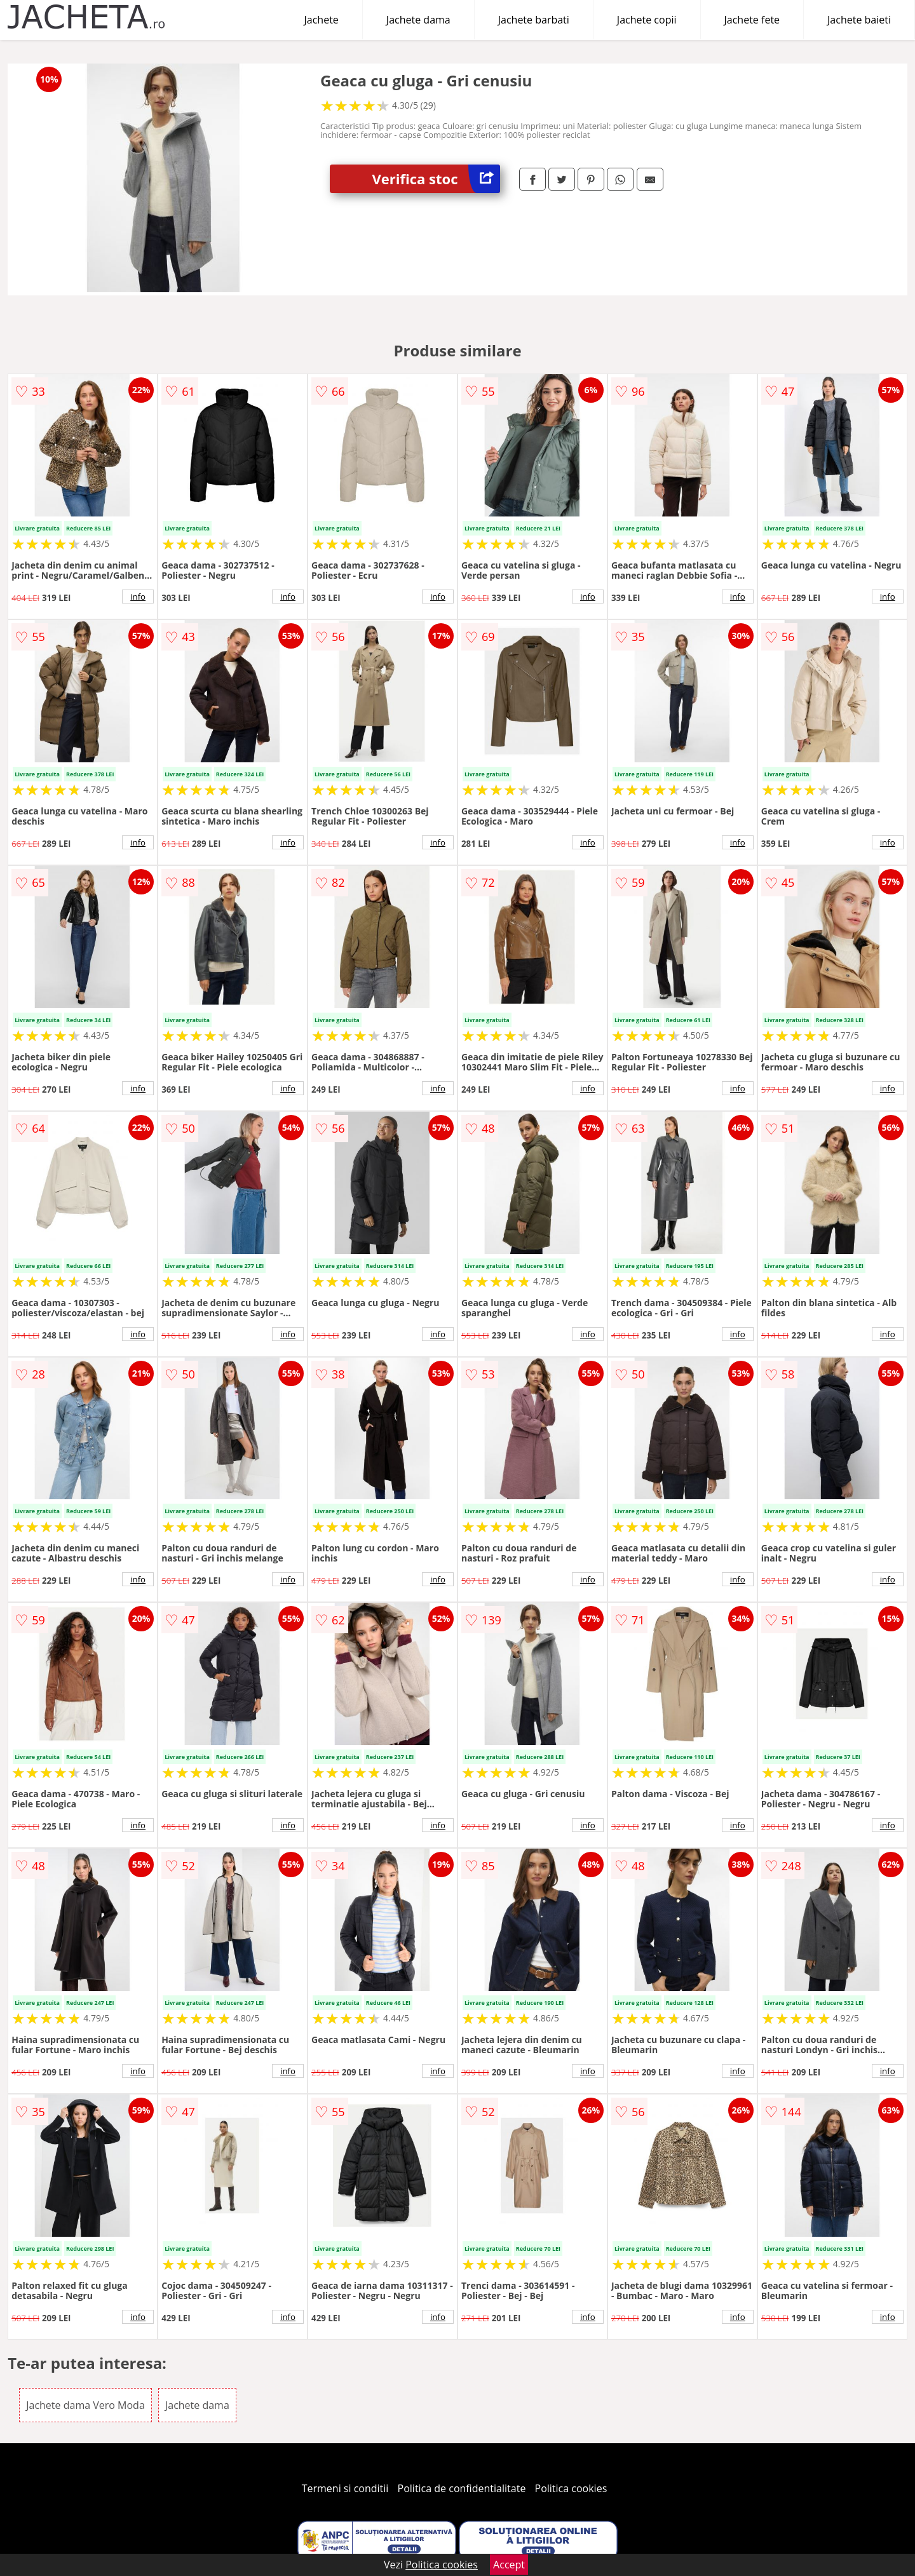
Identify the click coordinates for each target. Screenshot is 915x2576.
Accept (509, 2565)
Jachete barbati (533, 20)
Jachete (321, 20)
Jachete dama (418, 20)
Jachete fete (752, 20)
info (138, 596)
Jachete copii (647, 20)
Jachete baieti (859, 20)
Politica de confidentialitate (462, 2488)
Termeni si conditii (345, 2488)
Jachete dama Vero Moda (85, 2405)
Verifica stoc (436, 179)
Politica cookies (571, 2488)
